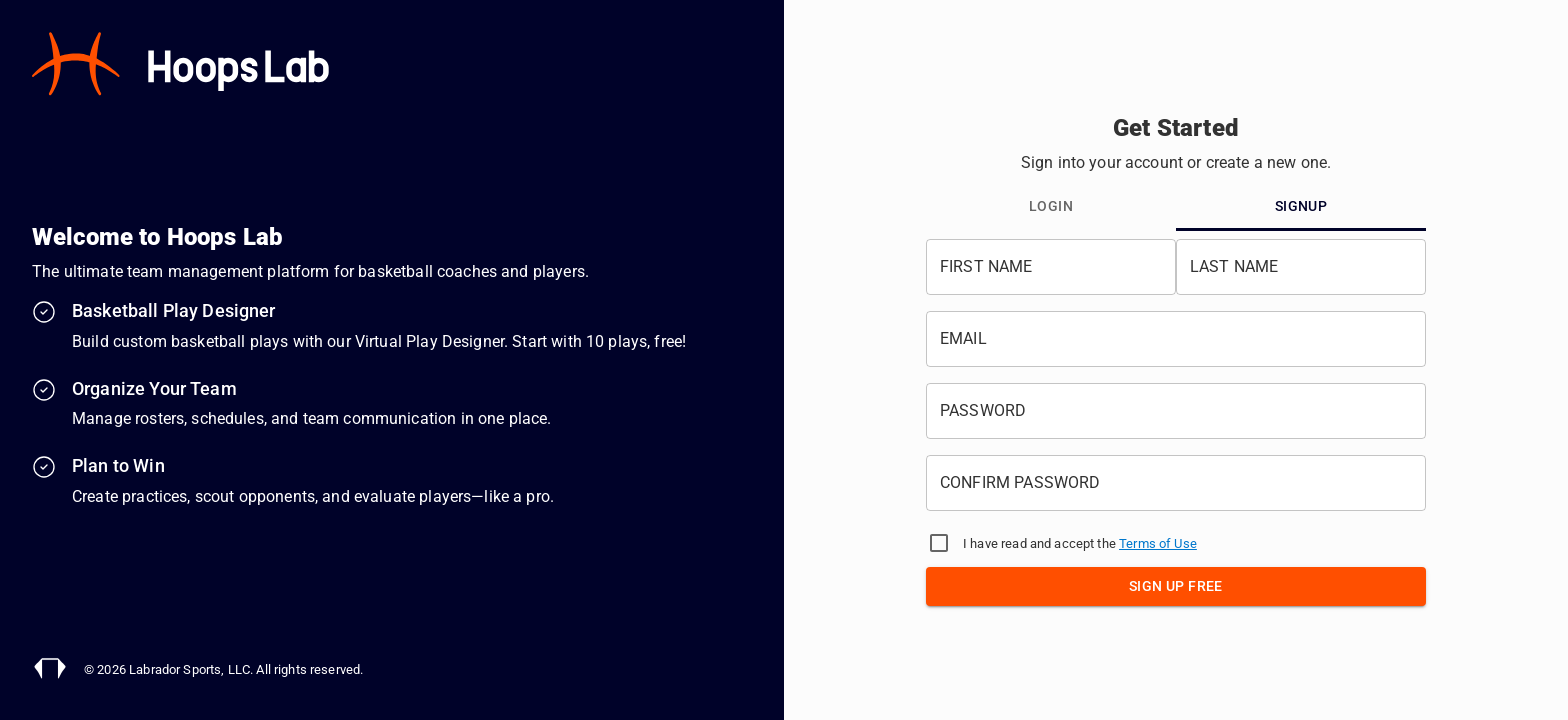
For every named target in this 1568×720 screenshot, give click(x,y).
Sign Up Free (1176, 586)
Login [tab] (1051, 206)
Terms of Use (1158, 543)
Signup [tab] (1301, 206)
